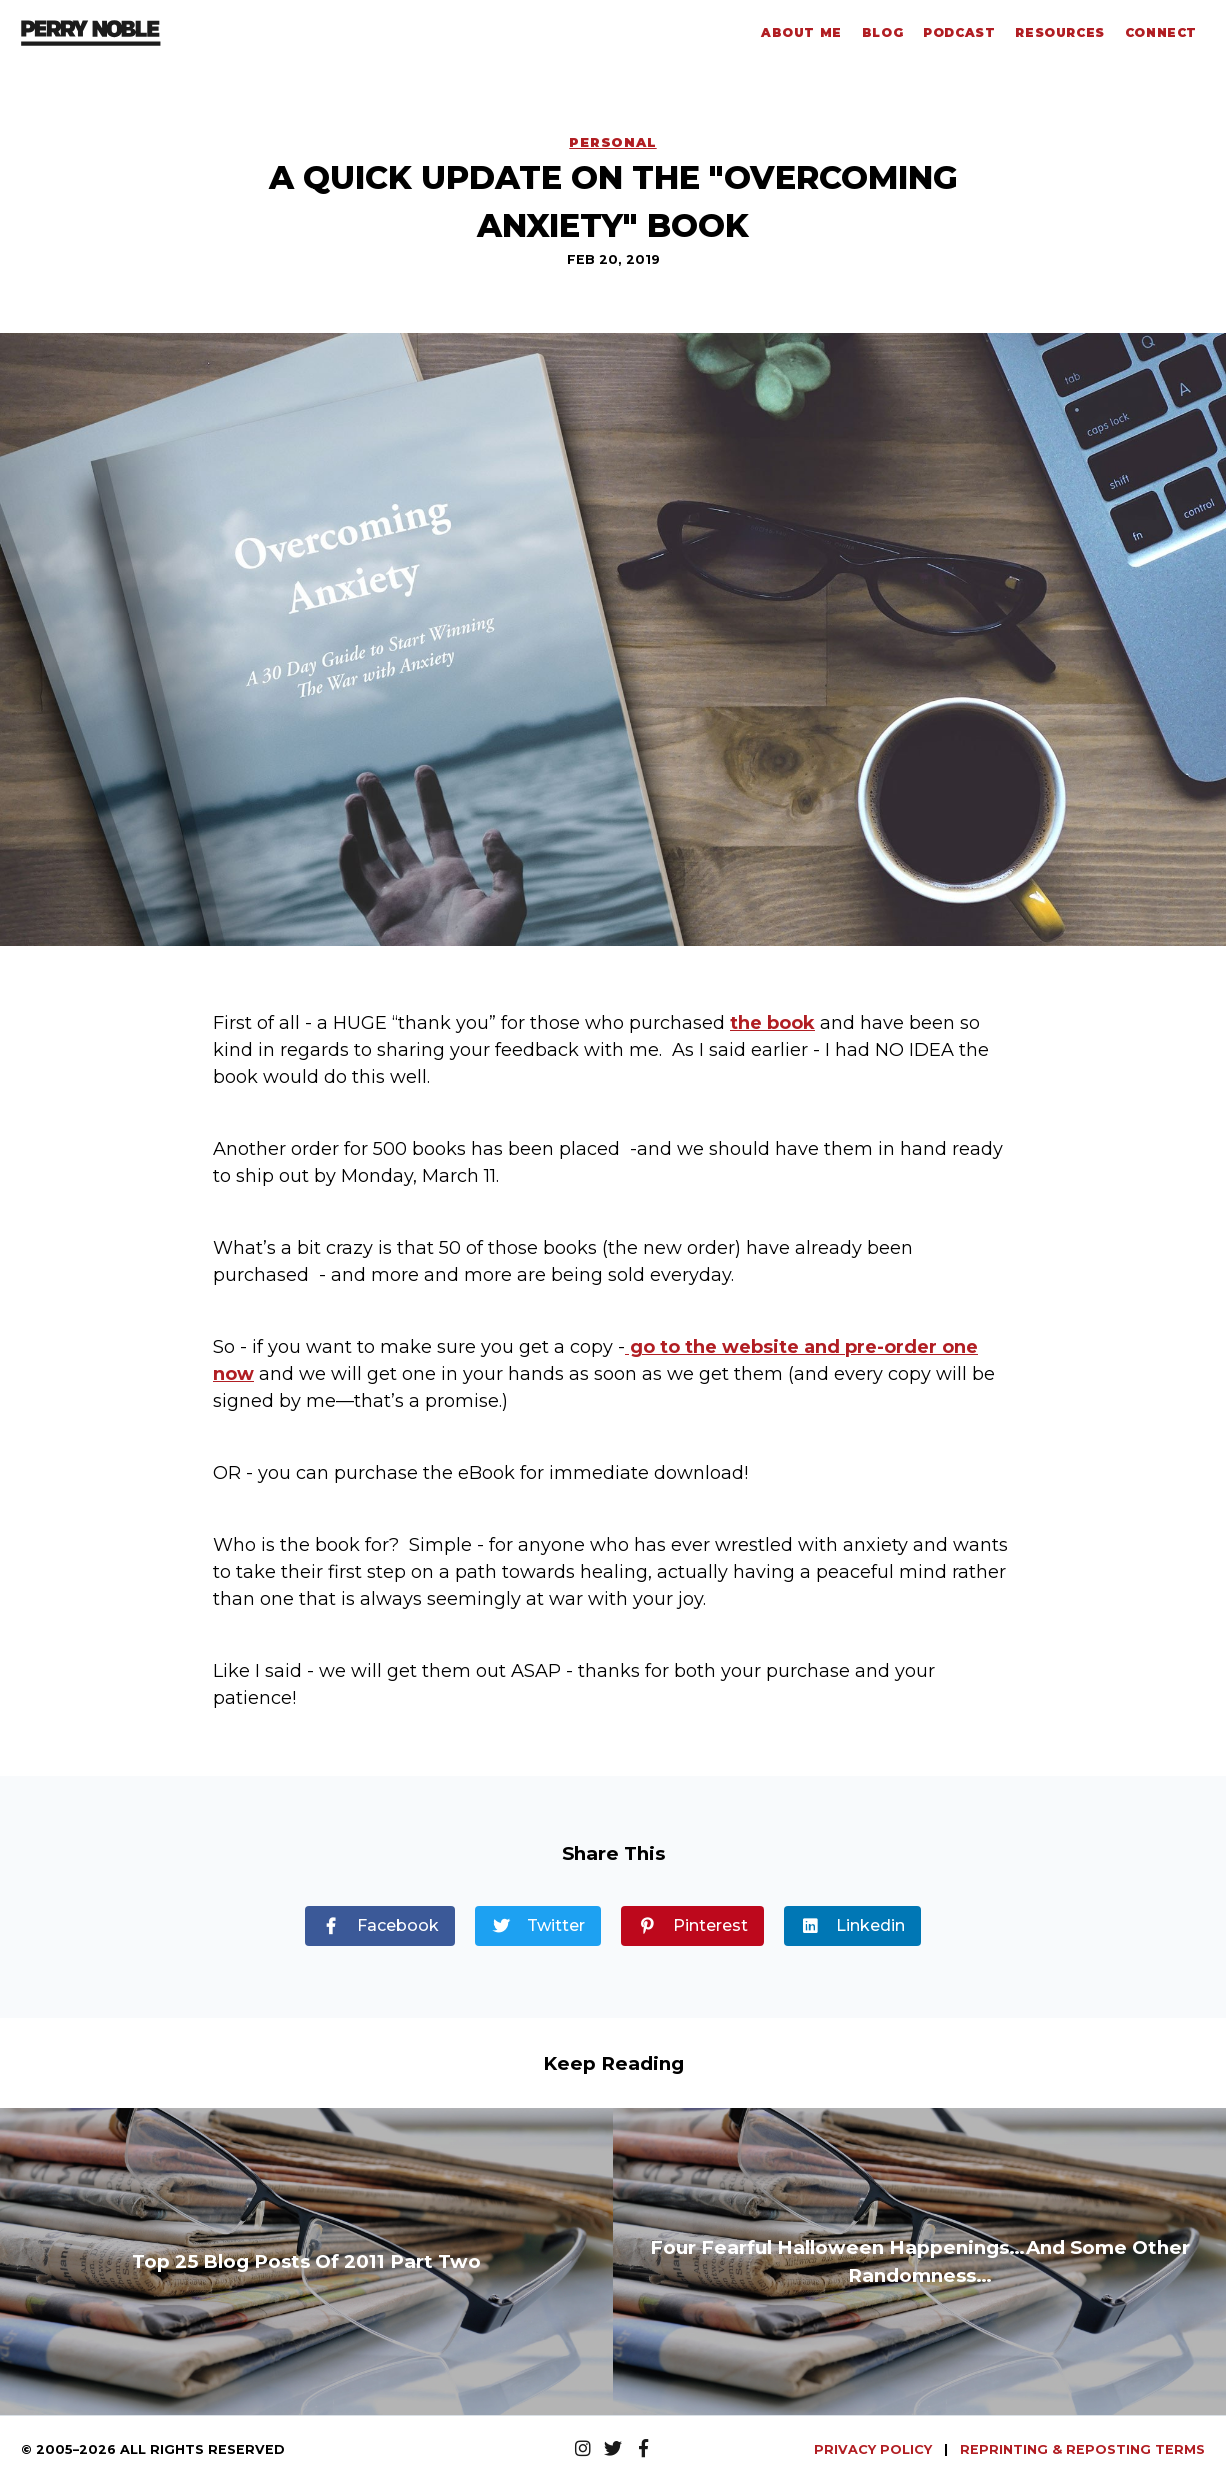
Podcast (959, 32)
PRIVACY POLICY (875, 2449)
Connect (1161, 32)
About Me (801, 32)
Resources (1059, 32)
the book (772, 1023)
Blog (882, 32)
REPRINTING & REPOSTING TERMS (1082, 2449)
